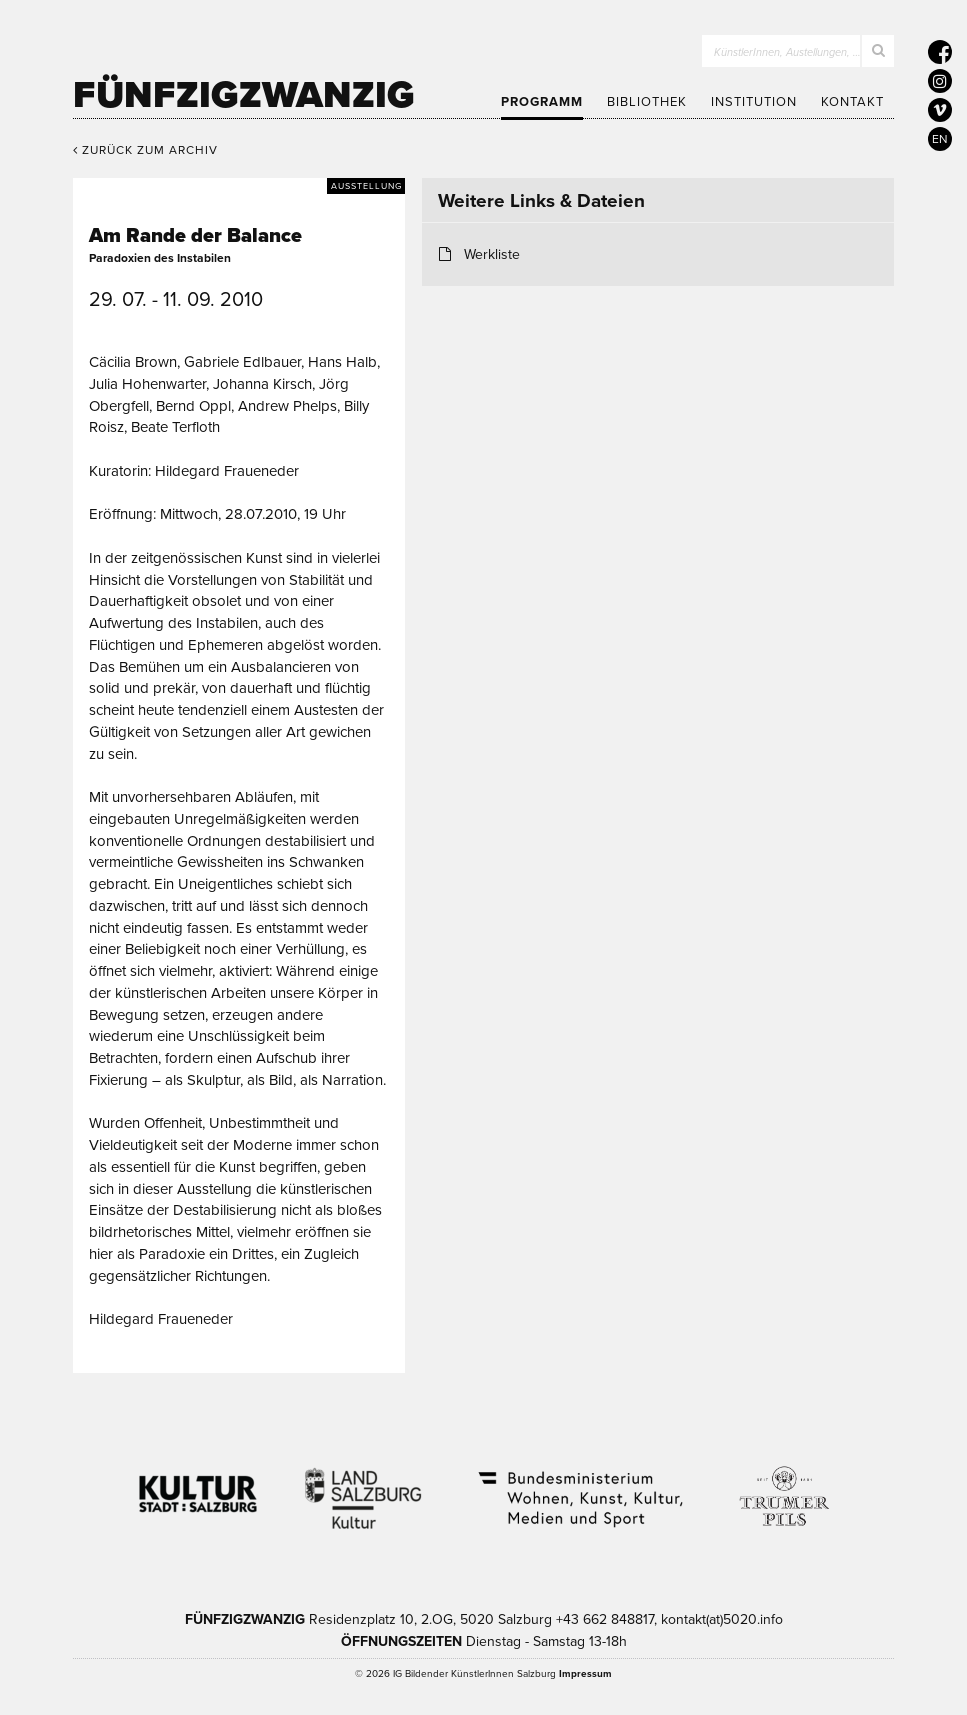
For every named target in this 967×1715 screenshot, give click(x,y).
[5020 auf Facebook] (940, 52)
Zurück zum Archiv (145, 150)
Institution (754, 102)
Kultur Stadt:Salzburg (198, 1486)
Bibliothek (647, 102)
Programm (542, 102)
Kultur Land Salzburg (363, 1486)
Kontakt (852, 102)
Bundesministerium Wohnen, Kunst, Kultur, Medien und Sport (579, 1486)
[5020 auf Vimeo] (940, 110)
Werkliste (492, 254)
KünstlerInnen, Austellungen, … (787, 52)
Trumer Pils (783, 1486)
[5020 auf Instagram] (940, 81)
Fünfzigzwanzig (244, 95)
